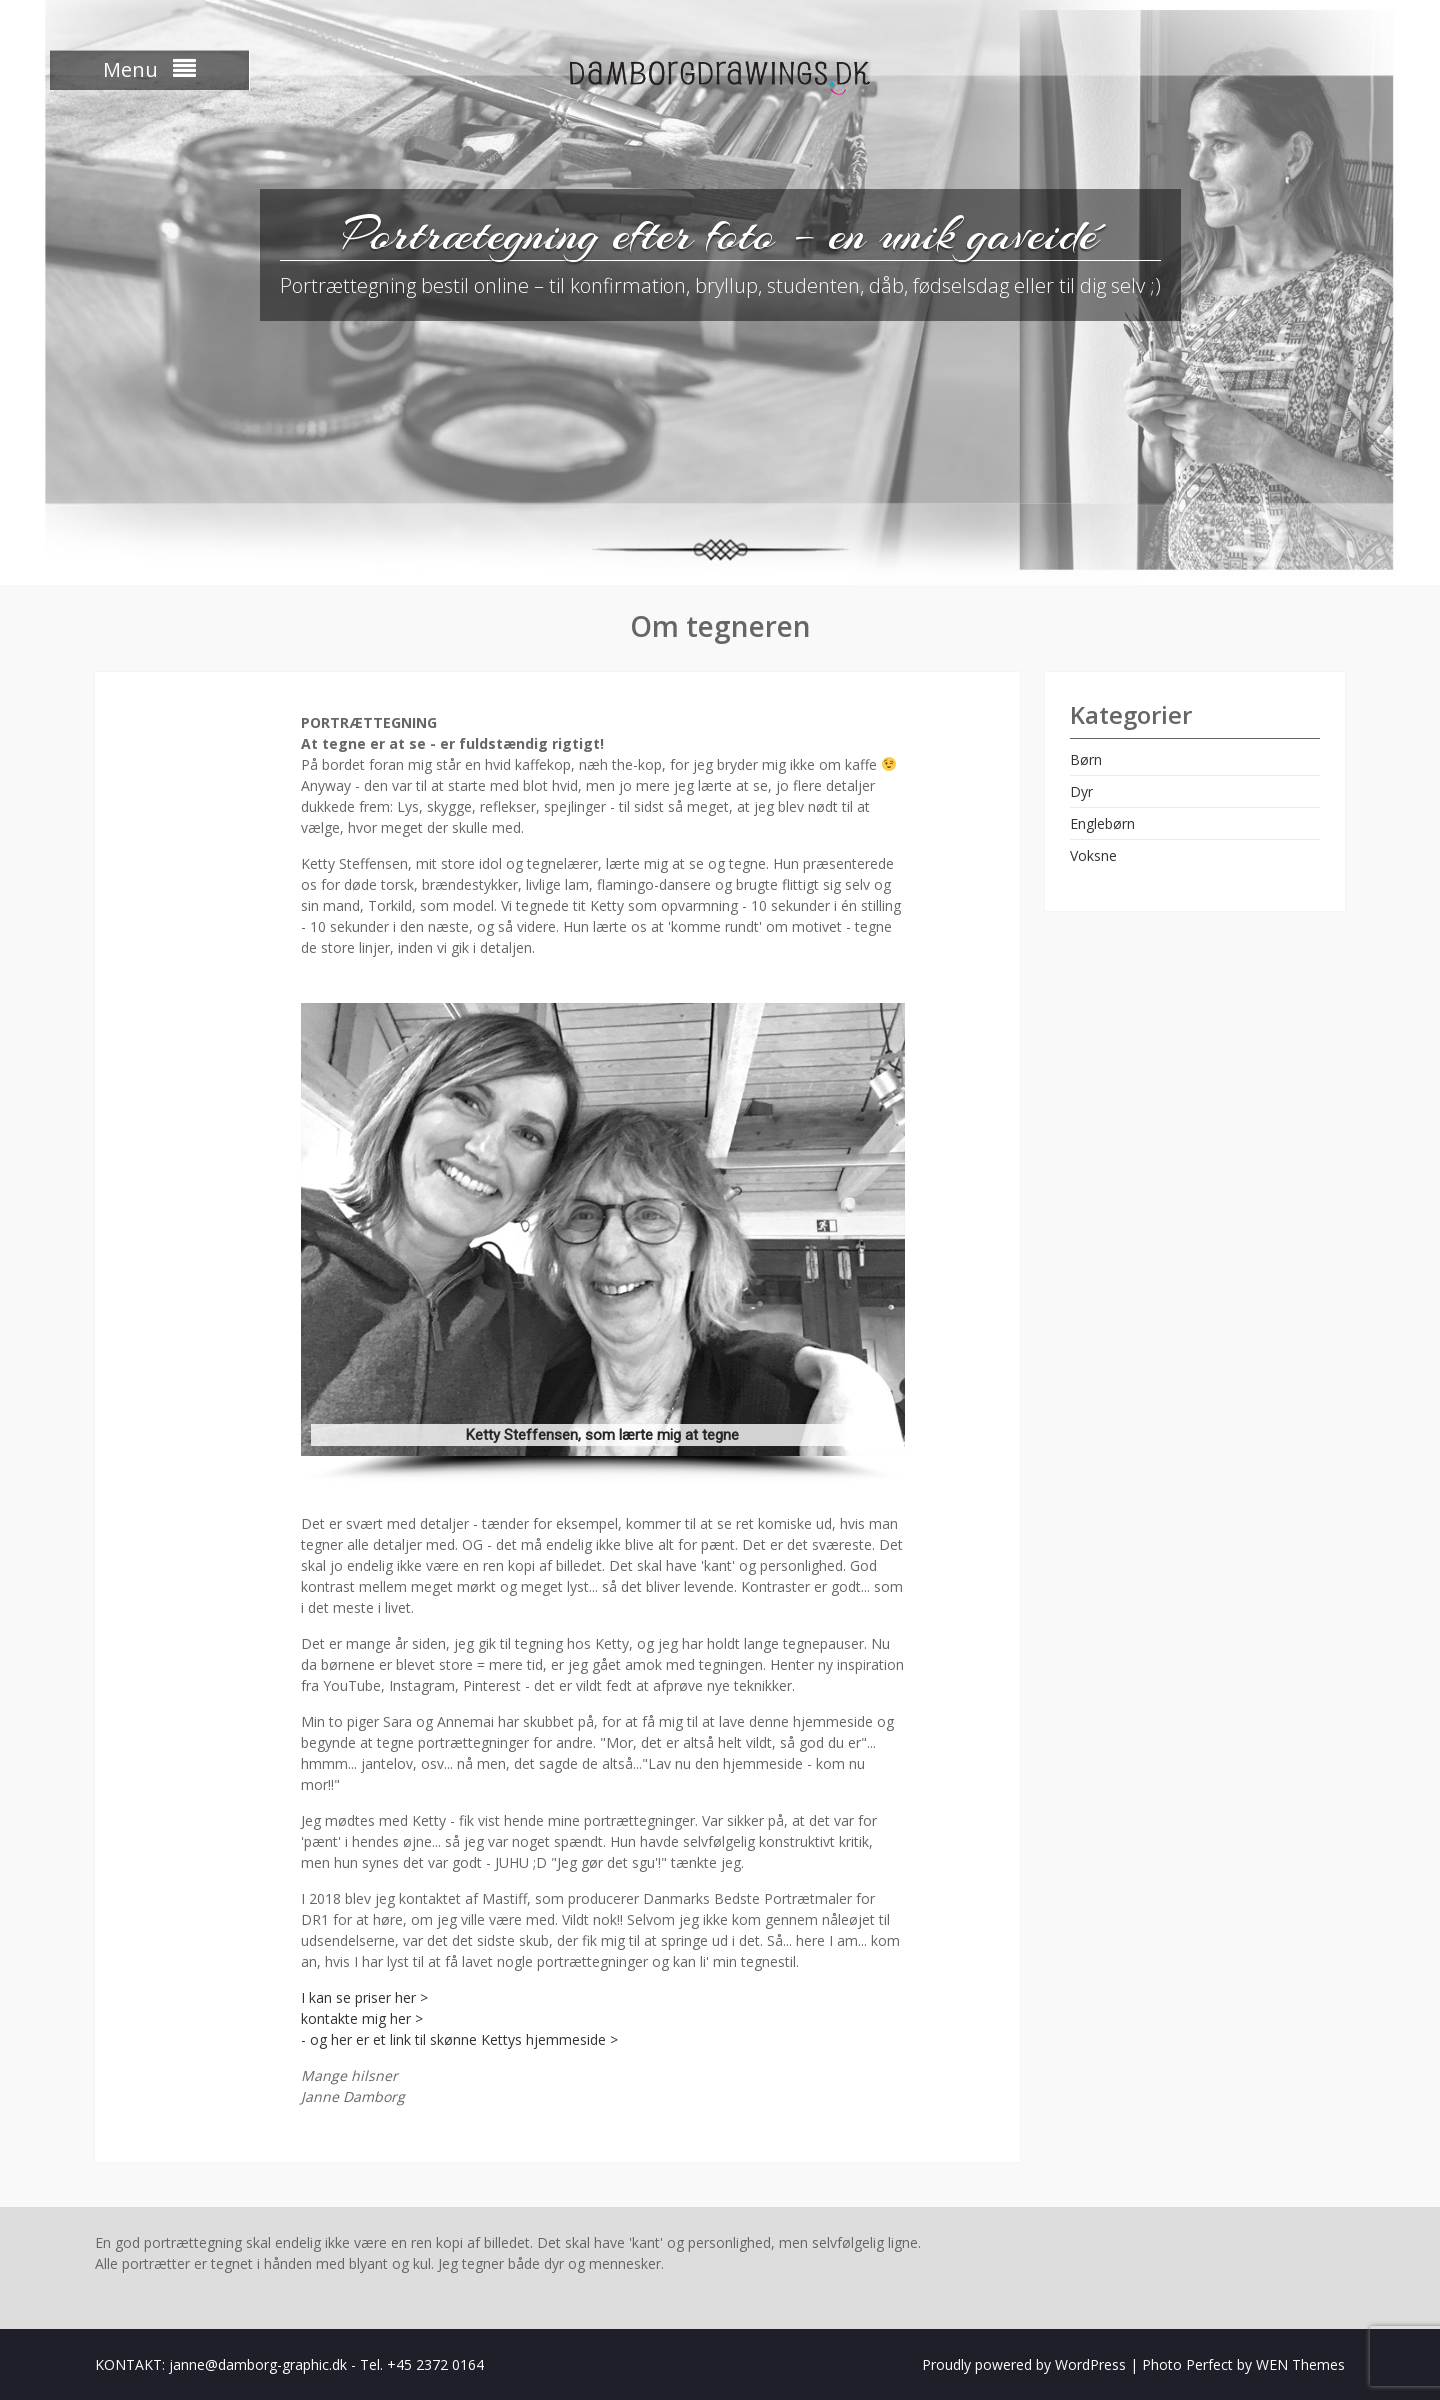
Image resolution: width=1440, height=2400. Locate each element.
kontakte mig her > (362, 2018)
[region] (603, 1243)
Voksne (1093, 855)
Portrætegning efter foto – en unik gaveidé (720, 234)
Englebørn (1102, 823)
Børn (1086, 759)
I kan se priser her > (364, 1997)
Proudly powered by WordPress (1024, 2364)
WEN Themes (1300, 2364)
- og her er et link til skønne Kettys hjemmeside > (459, 2039)
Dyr (1081, 791)
